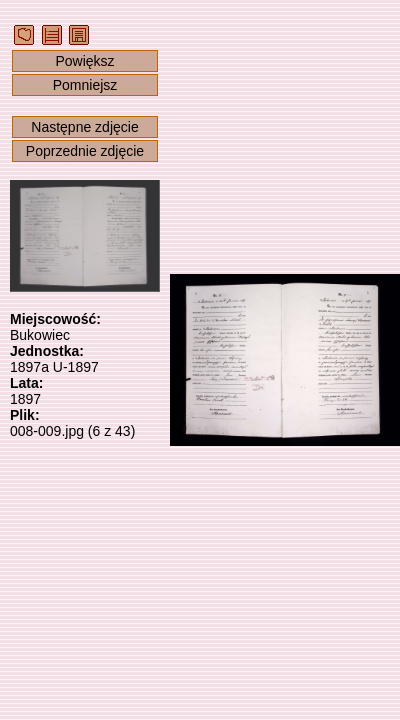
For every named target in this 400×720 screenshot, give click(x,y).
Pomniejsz (85, 85)
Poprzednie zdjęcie (85, 151)
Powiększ (84, 61)
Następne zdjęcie (84, 127)
